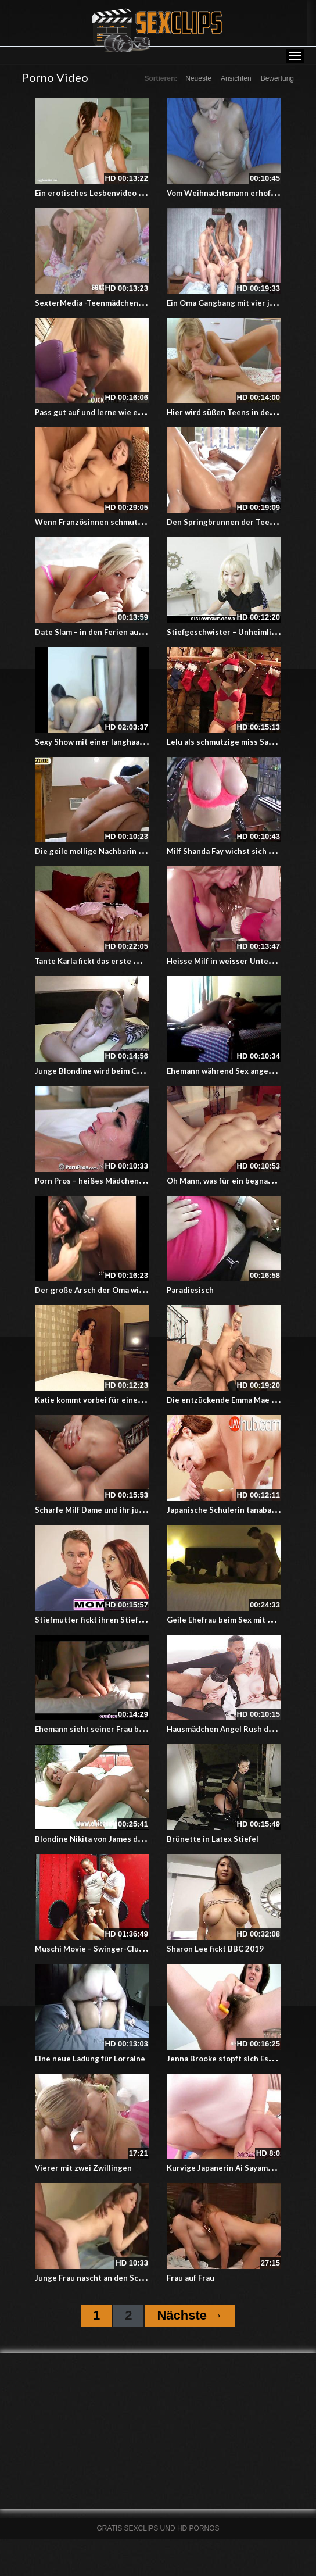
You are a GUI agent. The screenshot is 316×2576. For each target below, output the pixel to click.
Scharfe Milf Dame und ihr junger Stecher (111, 1509)
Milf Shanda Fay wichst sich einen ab (233, 851)
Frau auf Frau (190, 2277)
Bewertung (277, 78)
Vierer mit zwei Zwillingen (83, 2168)
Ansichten (236, 78)
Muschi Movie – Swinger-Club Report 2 (106, 1948)
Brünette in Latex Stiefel (212, 1838)
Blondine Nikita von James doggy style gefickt (119, 1838)
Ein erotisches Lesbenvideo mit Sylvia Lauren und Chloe (137, 193)
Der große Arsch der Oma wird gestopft (108, 1290)
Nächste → (190, 2315)
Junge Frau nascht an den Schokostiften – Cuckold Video (138, 2277)
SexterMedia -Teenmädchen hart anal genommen (125, 303)
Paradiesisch (190, 1290)
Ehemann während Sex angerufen (228, 1071)
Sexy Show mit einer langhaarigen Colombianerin (125, 741)
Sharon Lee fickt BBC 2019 (215, 1948)
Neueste (198, 78)
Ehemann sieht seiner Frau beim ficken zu (110, 1729)
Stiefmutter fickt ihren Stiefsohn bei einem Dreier (127, 1619)
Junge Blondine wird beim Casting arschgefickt (121, 1071)
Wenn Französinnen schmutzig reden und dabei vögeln (136, 522)
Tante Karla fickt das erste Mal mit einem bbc (117, 961)
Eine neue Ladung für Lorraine (90, 2058)
